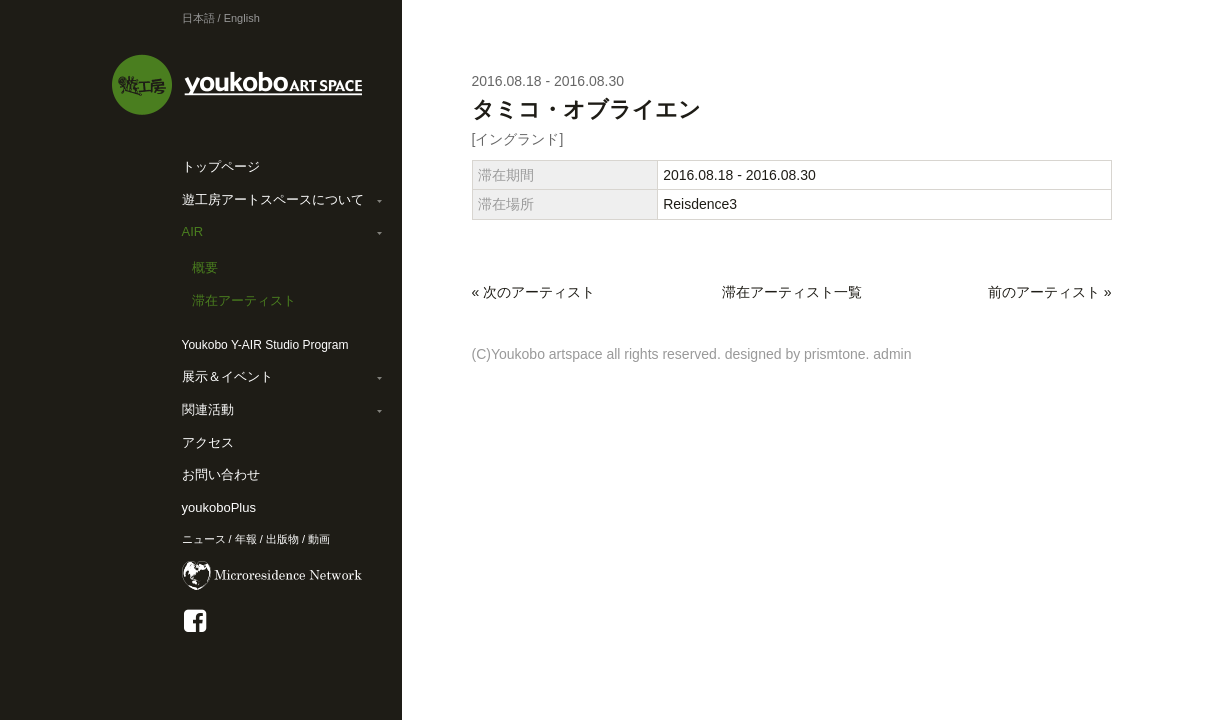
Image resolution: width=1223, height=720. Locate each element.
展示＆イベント (227, 376)
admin (892, 354)
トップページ (221, 166)
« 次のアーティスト (534, 292)
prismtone (834, 354)
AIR (193, 231)
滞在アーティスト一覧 (792, 292)
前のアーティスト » (1050, 292)
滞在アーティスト (244, 300)
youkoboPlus (219, 507)
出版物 (282, 539)
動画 (319, 539)
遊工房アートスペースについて (273, 199)
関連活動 (208, 409)
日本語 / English (221, 18)
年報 (246, 539)
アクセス (208, 442)
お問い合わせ (221, 474)
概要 (205, 267)
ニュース (204, 539)
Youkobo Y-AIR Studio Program (265, 345)
